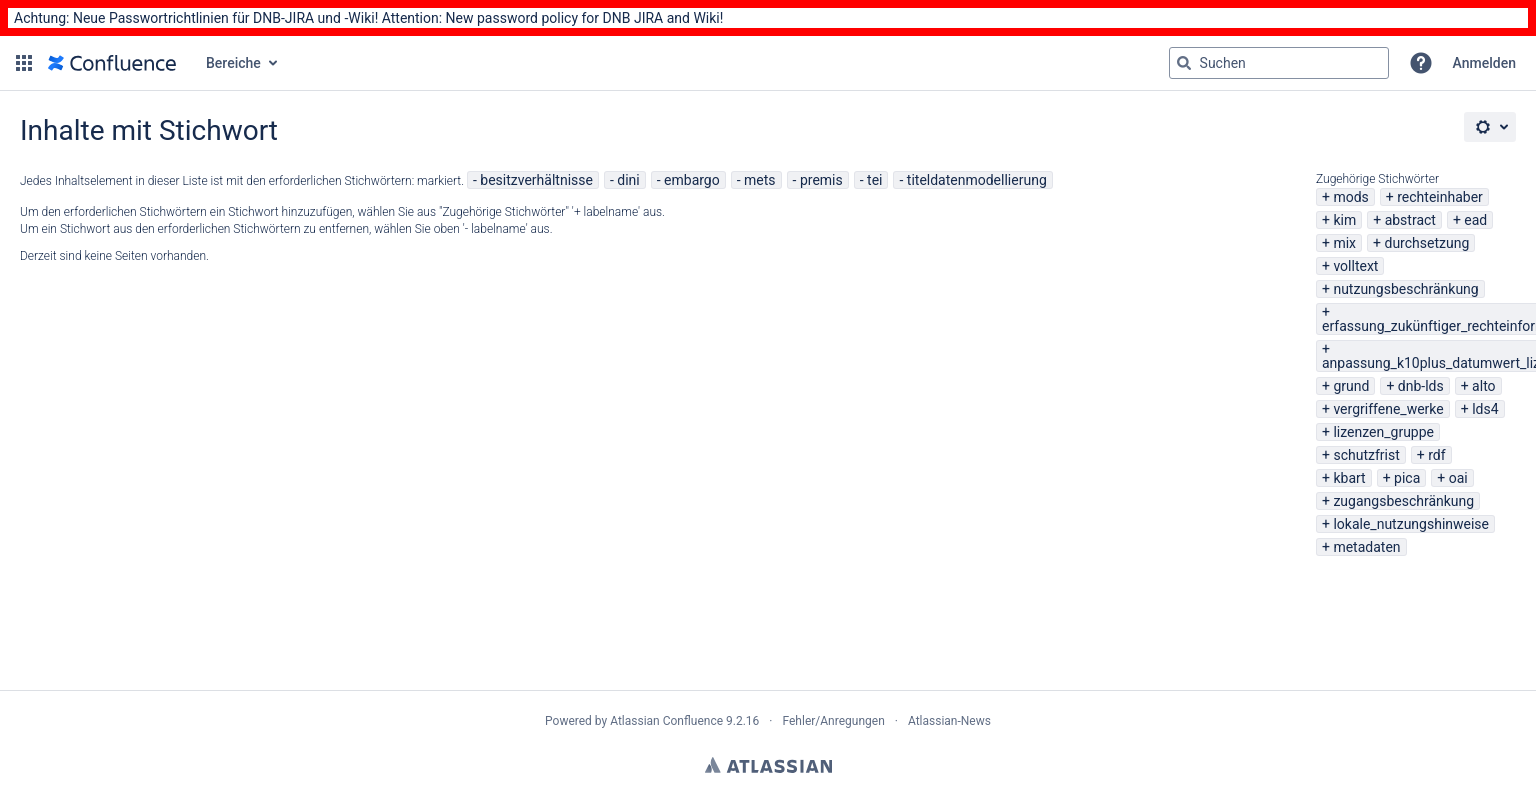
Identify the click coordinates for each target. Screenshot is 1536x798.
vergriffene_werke (1388, 409)
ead (1475, 220)
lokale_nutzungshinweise (1411, 524)
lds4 (1485, 409)
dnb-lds (1421, 386)
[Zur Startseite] (112, 63)
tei (874, 180)
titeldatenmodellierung (977, 180)
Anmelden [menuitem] (1484, 63)
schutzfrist (1366, 455)
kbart (1349, 478)
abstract (1410, 220)
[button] (24, 63)
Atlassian (768, 765)
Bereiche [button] (233, 63)
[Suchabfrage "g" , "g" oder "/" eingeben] (1279, 63)
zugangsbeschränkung (1403, 501)
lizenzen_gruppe (1383, 432)
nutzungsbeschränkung (1405, 289)
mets (760, 180)
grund (1351, 386)
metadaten (1366, 547)
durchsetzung (1426, 243)
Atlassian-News (949, 721)
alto (1483, 386)
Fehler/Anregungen (834, 721)
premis (821, 180)
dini (628, 180)
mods (1350, 197)
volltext (1355, 266)
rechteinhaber (1440, 197)
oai (1458, 478)
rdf (1436, 455)
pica (1407, 478)
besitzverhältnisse (536, 180)
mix (1344, 243)
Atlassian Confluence (666, 721)
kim (1344, 220)
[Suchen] (1184, 63)
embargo (692, 180)
